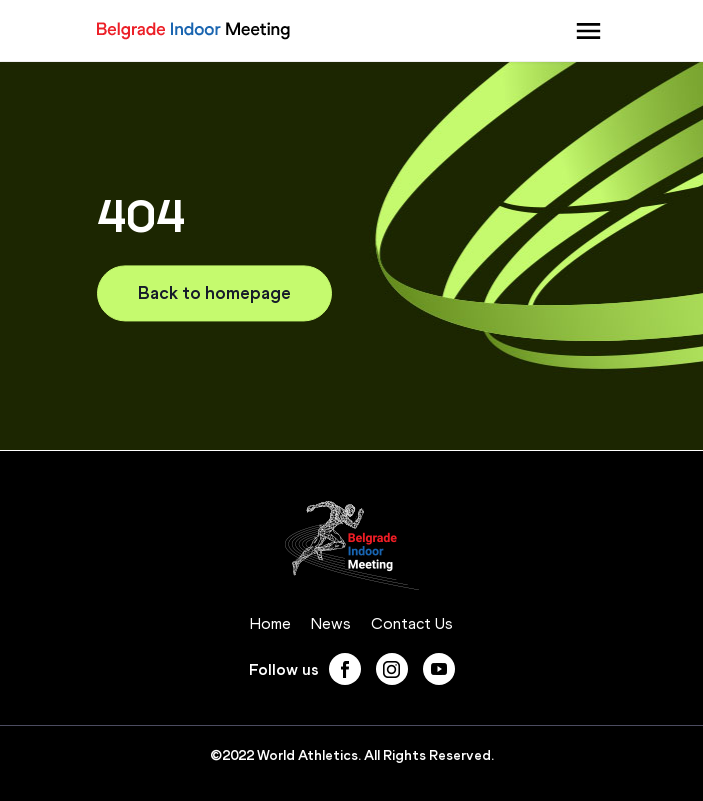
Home (270, 623)
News (331, 623)
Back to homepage (214, 293)
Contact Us (412, 623)
